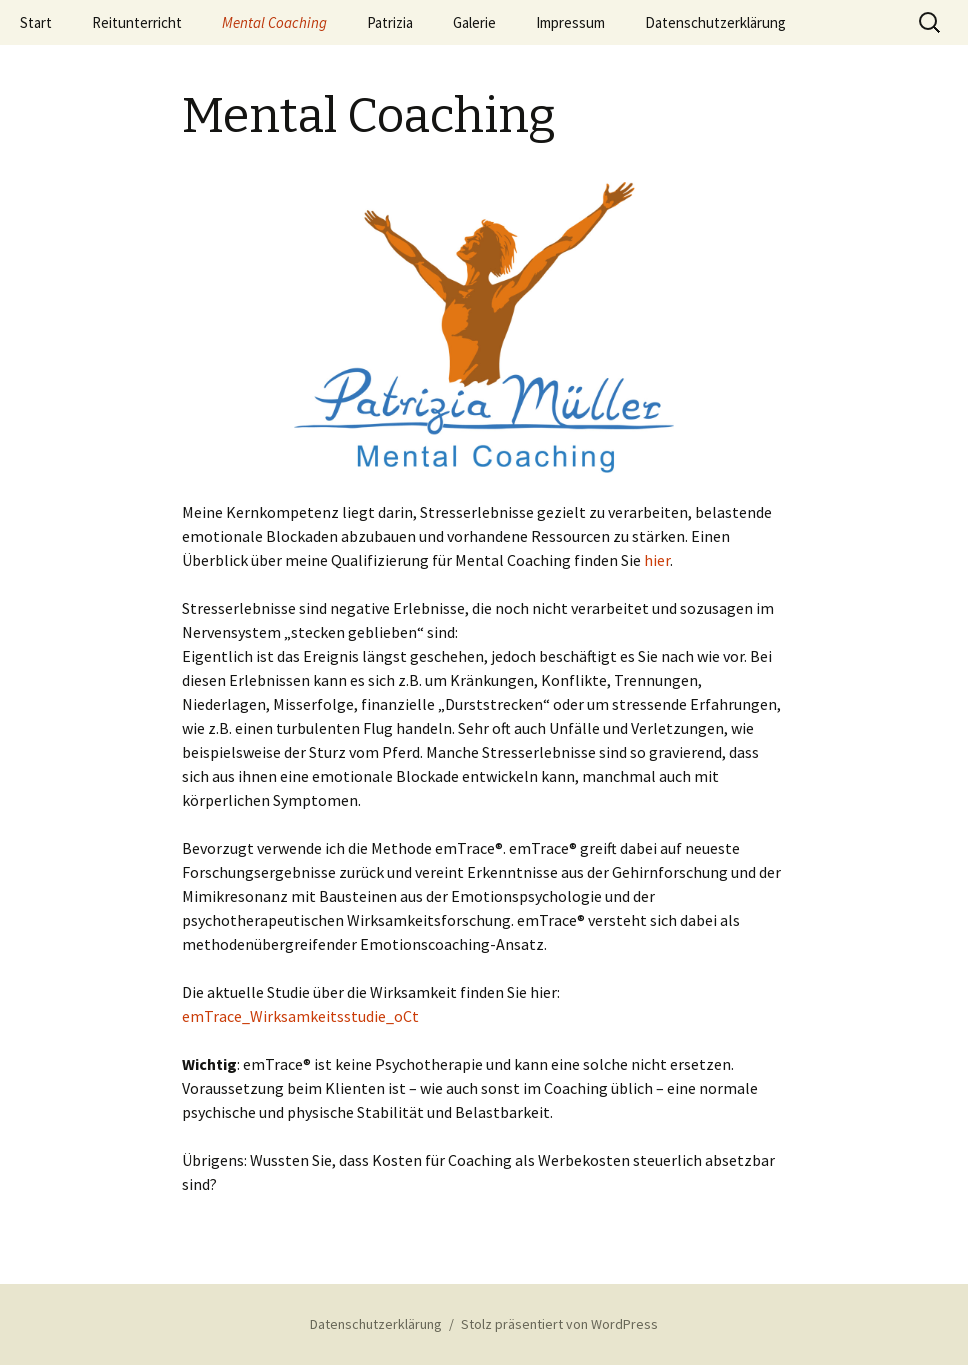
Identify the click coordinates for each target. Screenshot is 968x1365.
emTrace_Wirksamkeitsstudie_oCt (300, 1016)
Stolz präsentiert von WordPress (559, 1324)
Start (36, 22)
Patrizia (390, 22)
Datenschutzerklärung (715, 22)
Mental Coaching (274, 22)
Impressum (570, 22)
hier (657, 560)
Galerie (474, 22)
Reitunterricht (137, 22)
